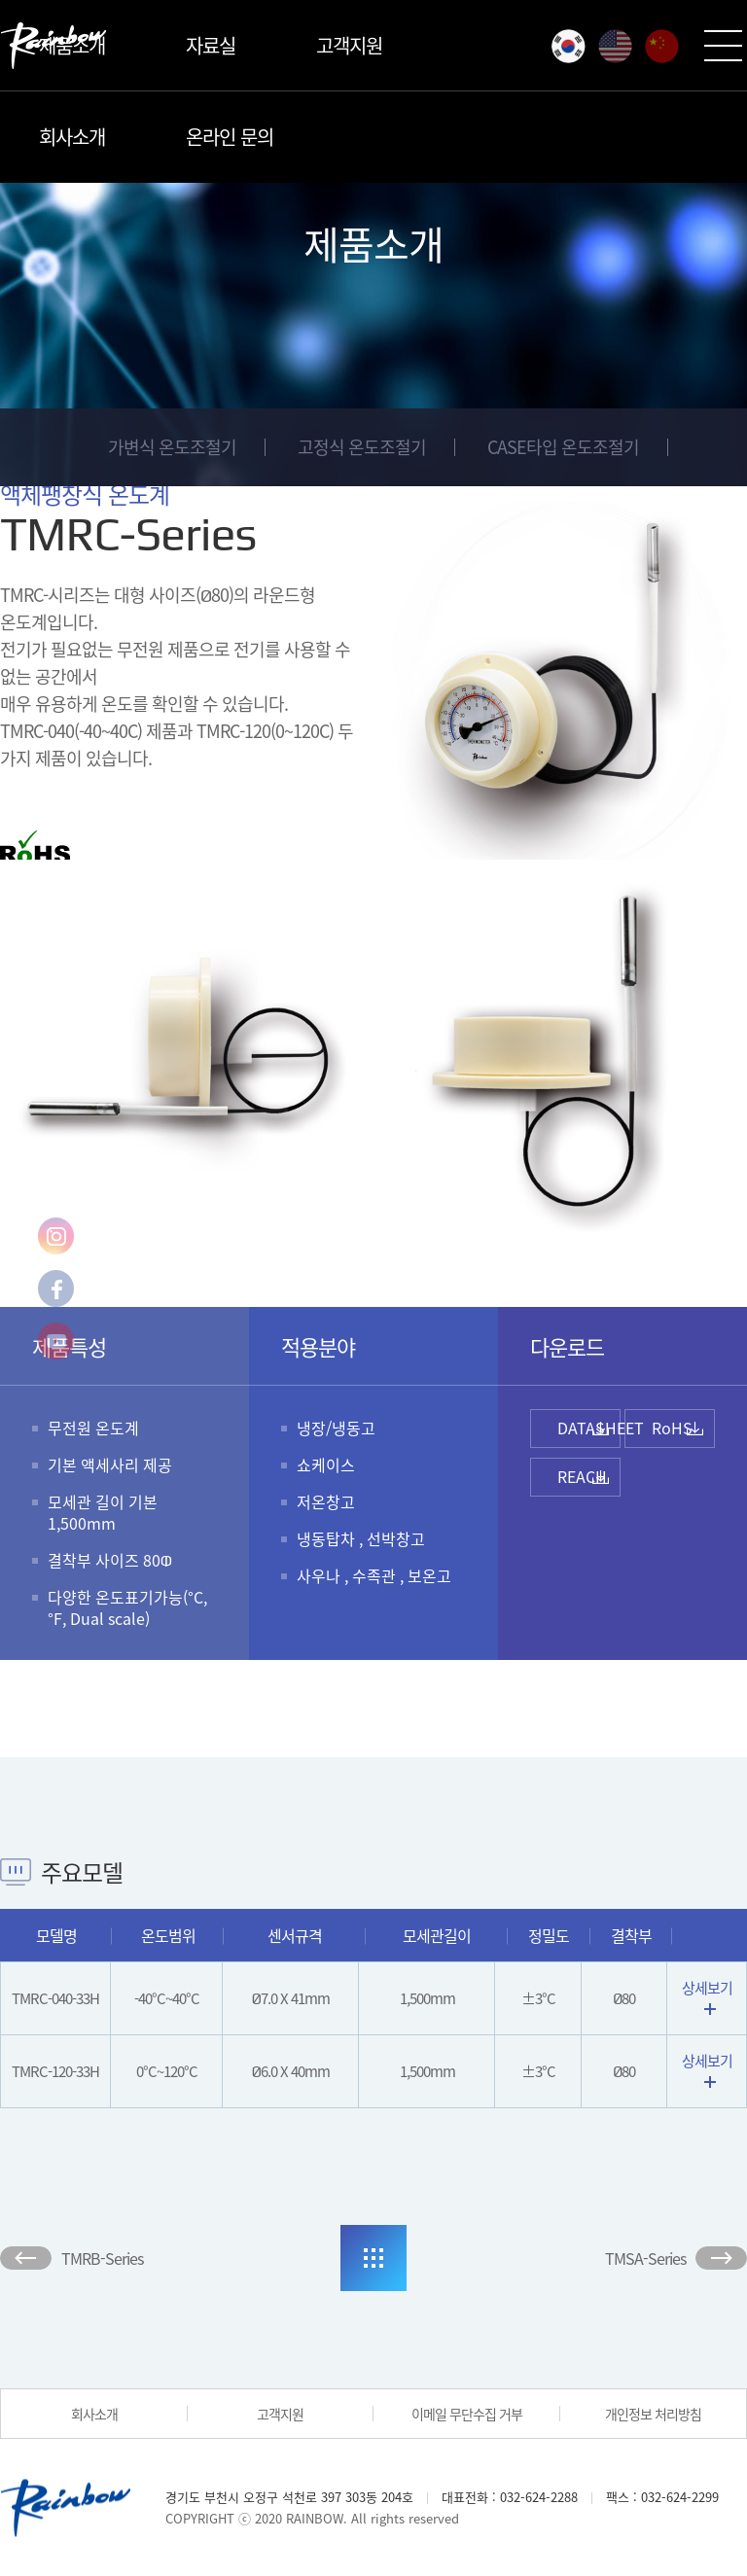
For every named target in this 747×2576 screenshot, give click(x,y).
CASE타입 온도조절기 (563, 447)
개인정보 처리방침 (653, 2413)
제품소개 (72, 45)
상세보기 (707, 1996)
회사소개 (72, 137)
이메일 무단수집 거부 (466, 2413)
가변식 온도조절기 (172, 447)
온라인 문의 (229, 137)
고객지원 (349, 45)
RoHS (672, 1427)
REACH (582, 1476)
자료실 (210, 45)
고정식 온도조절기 (362, 447)
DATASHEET (589, 1427)
